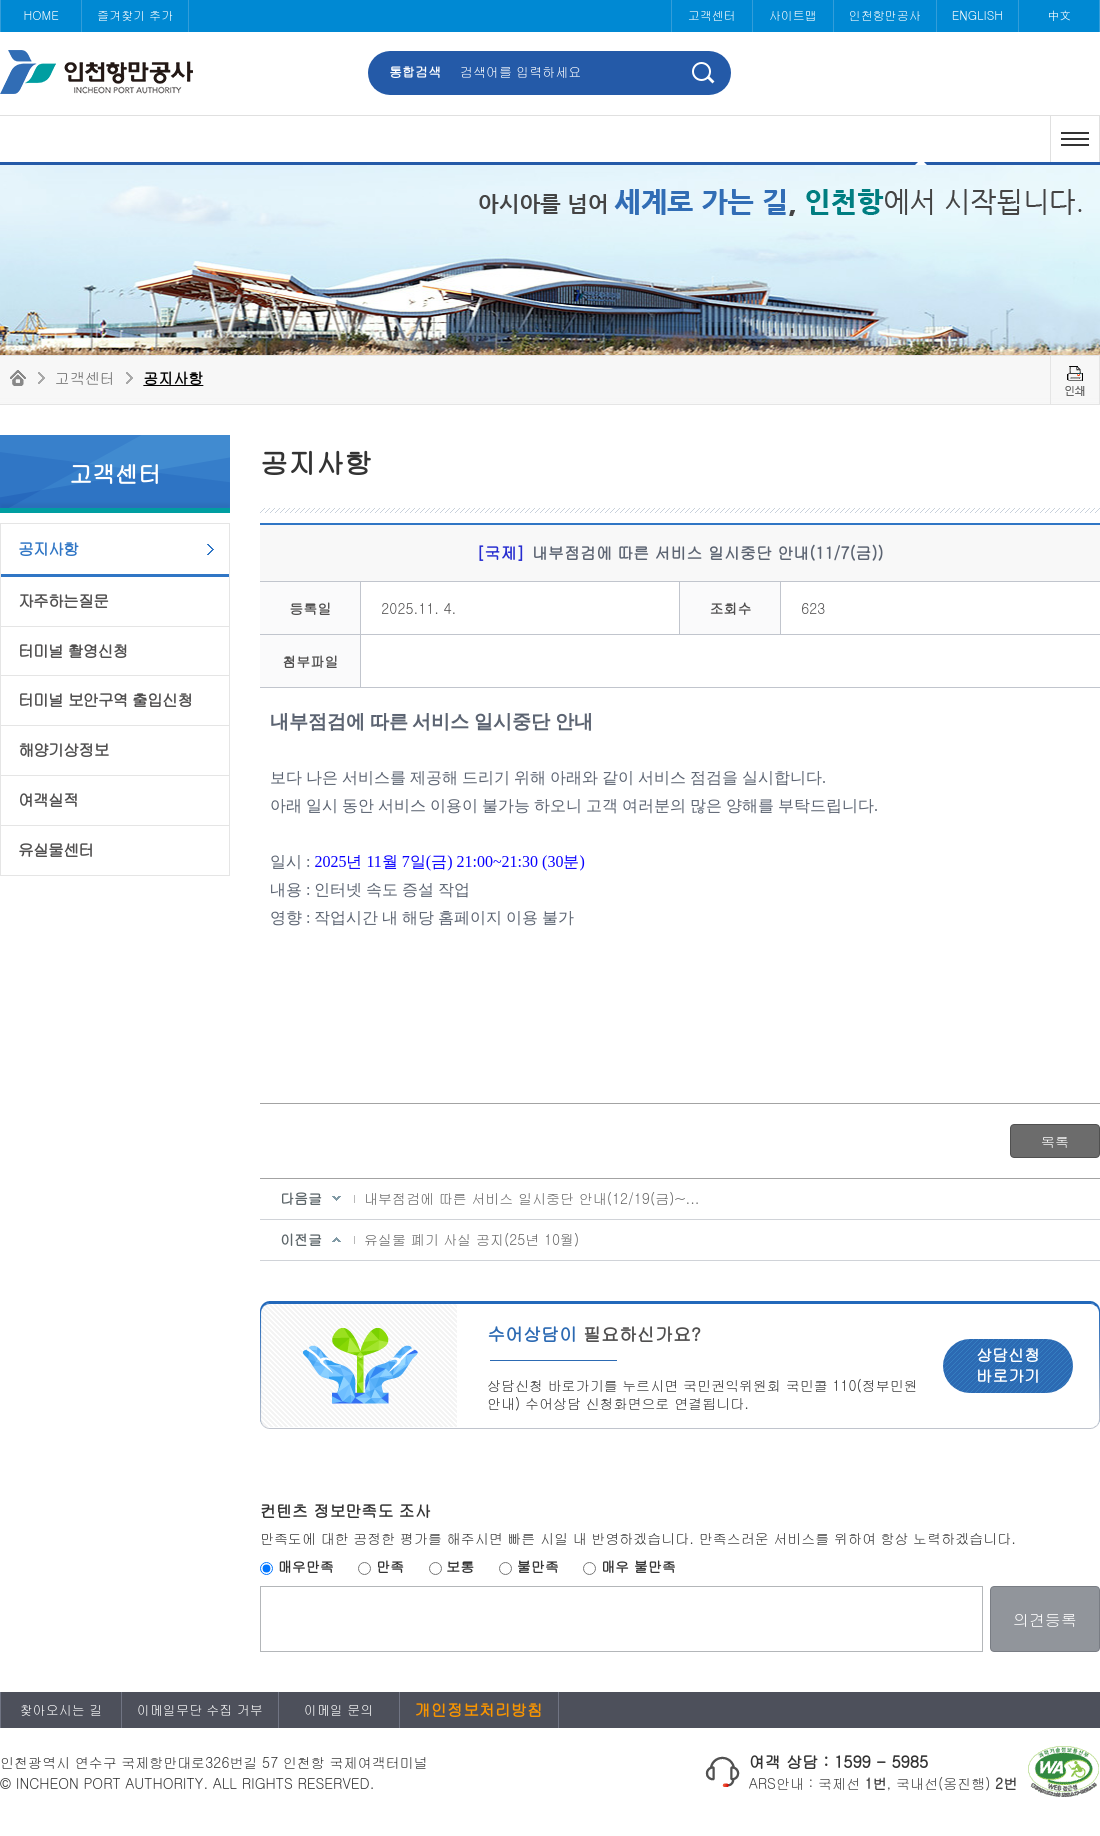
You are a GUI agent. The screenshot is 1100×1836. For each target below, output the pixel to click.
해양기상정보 (63, 749)
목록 (1055, 1141)
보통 (460, 1566)
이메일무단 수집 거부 (200, 1709)
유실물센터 (55, 849)
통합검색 (415, 71)
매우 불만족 (638, 1566)
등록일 (310, 608)
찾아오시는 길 (61, 1709)
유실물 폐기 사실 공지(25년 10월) (471, 1239)
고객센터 (712, 14)
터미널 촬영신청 (73, 650)
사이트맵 (793, 14)
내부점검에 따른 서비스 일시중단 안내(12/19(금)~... (532, 1198)
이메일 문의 (338, 1709)
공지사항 (173, 377)
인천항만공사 (885, 14)
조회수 (730, 608)
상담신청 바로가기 (1008, 1365)
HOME (40, 14)
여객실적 (48, 799)
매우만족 (306, 1566)
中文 (1059, 14)
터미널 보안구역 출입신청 (105, 699)
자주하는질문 (63, 600)
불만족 (538, 1566)
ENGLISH (977, 14)
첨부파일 (310, 661)
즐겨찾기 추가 (135, 14)
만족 (390, 1566)
